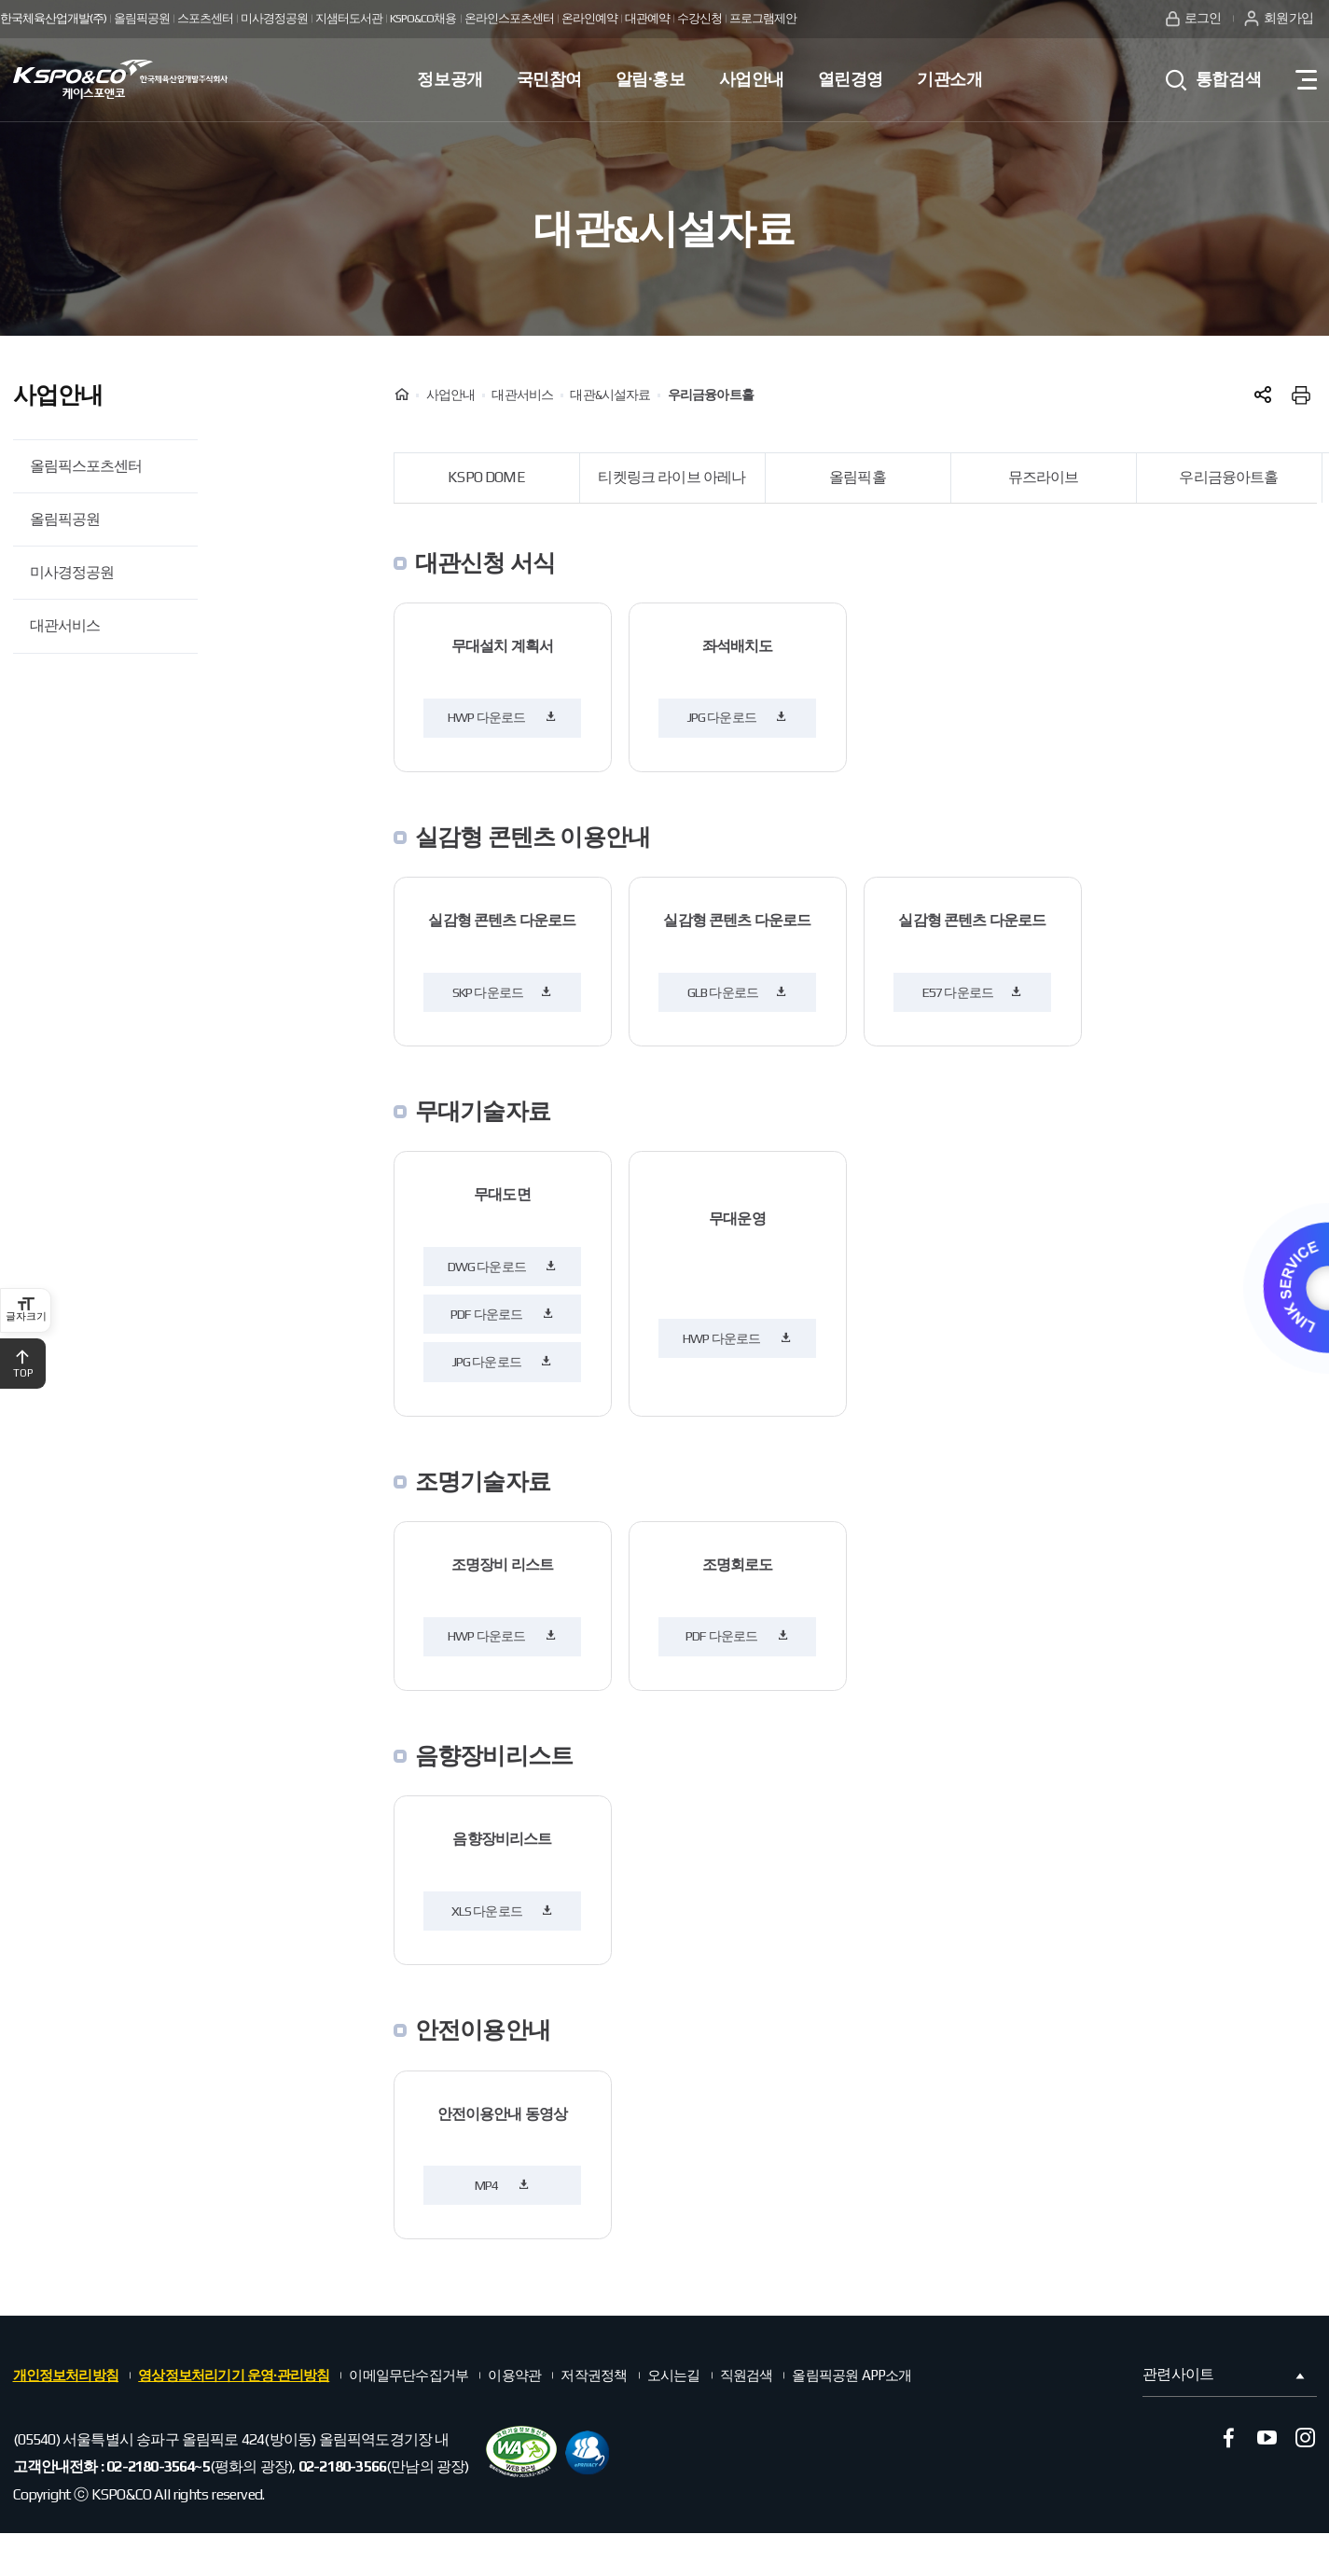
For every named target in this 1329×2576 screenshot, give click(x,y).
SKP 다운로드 (502, 992)
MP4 (502, 2185)
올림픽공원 (65, 519)
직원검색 (746, 2375)
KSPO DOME (486, 477)
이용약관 (514, 2375)
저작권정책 (594, 2375)
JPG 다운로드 (737, 717)
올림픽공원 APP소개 (851, 2375)
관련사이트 (1225, 2374)
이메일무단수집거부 (408, 2375)
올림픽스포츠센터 (86, 466)
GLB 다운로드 (737, 992)
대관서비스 (65, 625)
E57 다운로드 (972, 992)
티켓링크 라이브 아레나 (671, 477)
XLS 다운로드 (502, 1911)
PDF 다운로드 (502, 1314)
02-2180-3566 (342, 2466)
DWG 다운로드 (503, 1266)
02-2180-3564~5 (158, 2466)
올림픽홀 (857, 477)
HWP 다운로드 (502, 717)
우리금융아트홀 (1228, 477)
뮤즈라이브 (1043, 477)
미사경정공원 (72, 572)
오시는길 (673, 2375)
